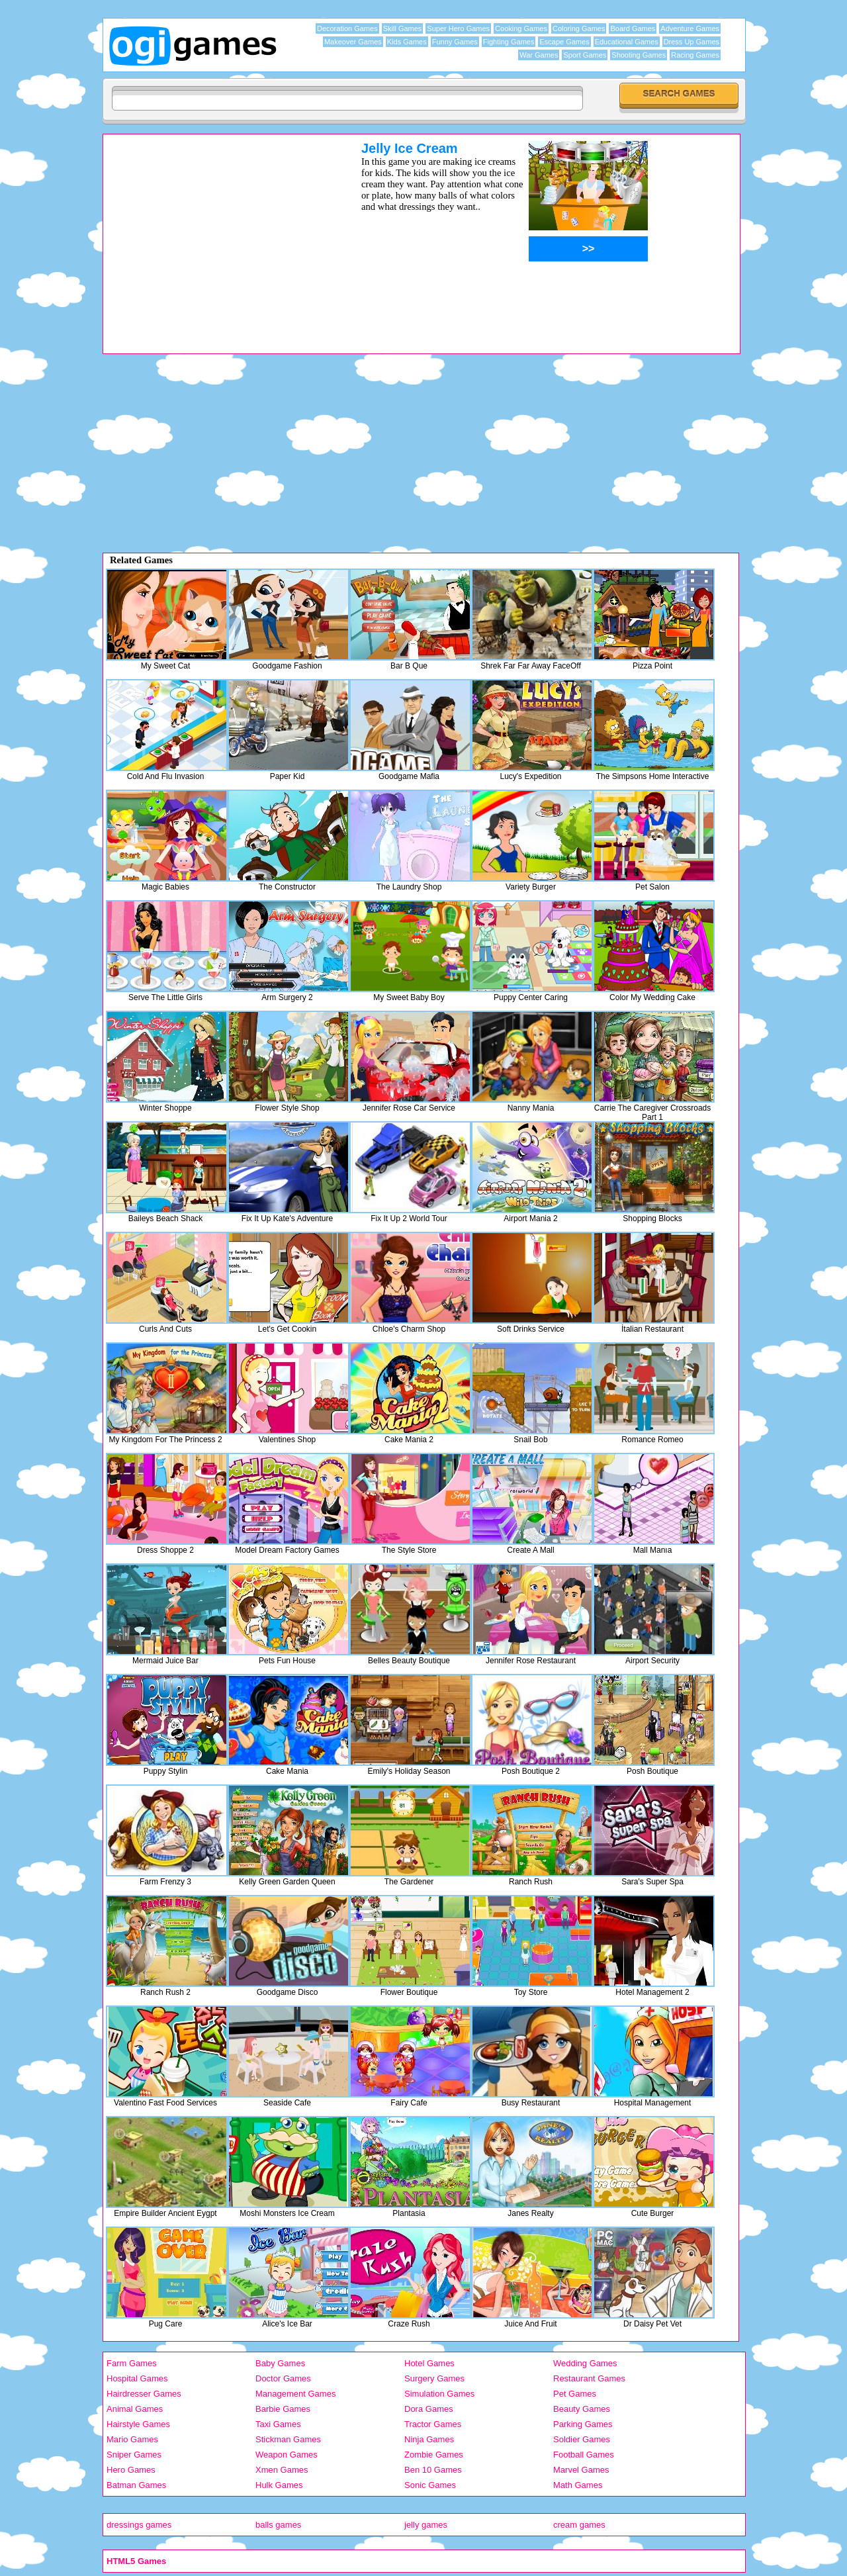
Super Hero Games (458, 28)
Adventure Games (689, 28)
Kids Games (407, 42)
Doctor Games (283, 2378)
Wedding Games (585, 2363)
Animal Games (135, 2409)
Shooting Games (638, 55)
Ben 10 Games (433, 2470)
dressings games (139, 2525)
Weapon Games (286, 2455)
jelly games (425, 2525)
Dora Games (428, 2409)
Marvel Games (581, 2470)
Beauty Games (581, 2409)
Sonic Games (430, 2485)
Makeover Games (353, 42)
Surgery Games (434, 2378)
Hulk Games (279, 2485)
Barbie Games (282, 2409)
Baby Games (280, 2363)
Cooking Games (521, 28)
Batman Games (136, 2485)
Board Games (632, 28)
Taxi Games (278, 2424)
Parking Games (583, 2424)
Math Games (577, 2485)
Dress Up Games (691, 42)
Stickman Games (288, 2439)
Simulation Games (439, 2394)
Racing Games (695, 55)
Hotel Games (429, 2363)
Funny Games (455, 42)
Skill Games (402, 28)
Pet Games (574, 2394)
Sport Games (584, 55)
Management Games (295, 2394)
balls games (278, 2525)
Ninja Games (429, 2439)
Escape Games (564, 42)
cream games (579, 2525)
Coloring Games (579, 28)
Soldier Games (581, 2439)
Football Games (583, 2455)
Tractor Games (432, 2424)
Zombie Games (433, 2455)
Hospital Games (137, 2378)
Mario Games (132, 2439)
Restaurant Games (589, 2378)
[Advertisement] (215, 233)
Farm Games (132, 2363)
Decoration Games (347, 28)
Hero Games (131, 2470)
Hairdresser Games (144, 2394)
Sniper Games (134, 2455)
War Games (538, 55)
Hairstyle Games (138, 2424)
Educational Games (626, 42)
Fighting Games (509, 42)
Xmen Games (281, 2470)
